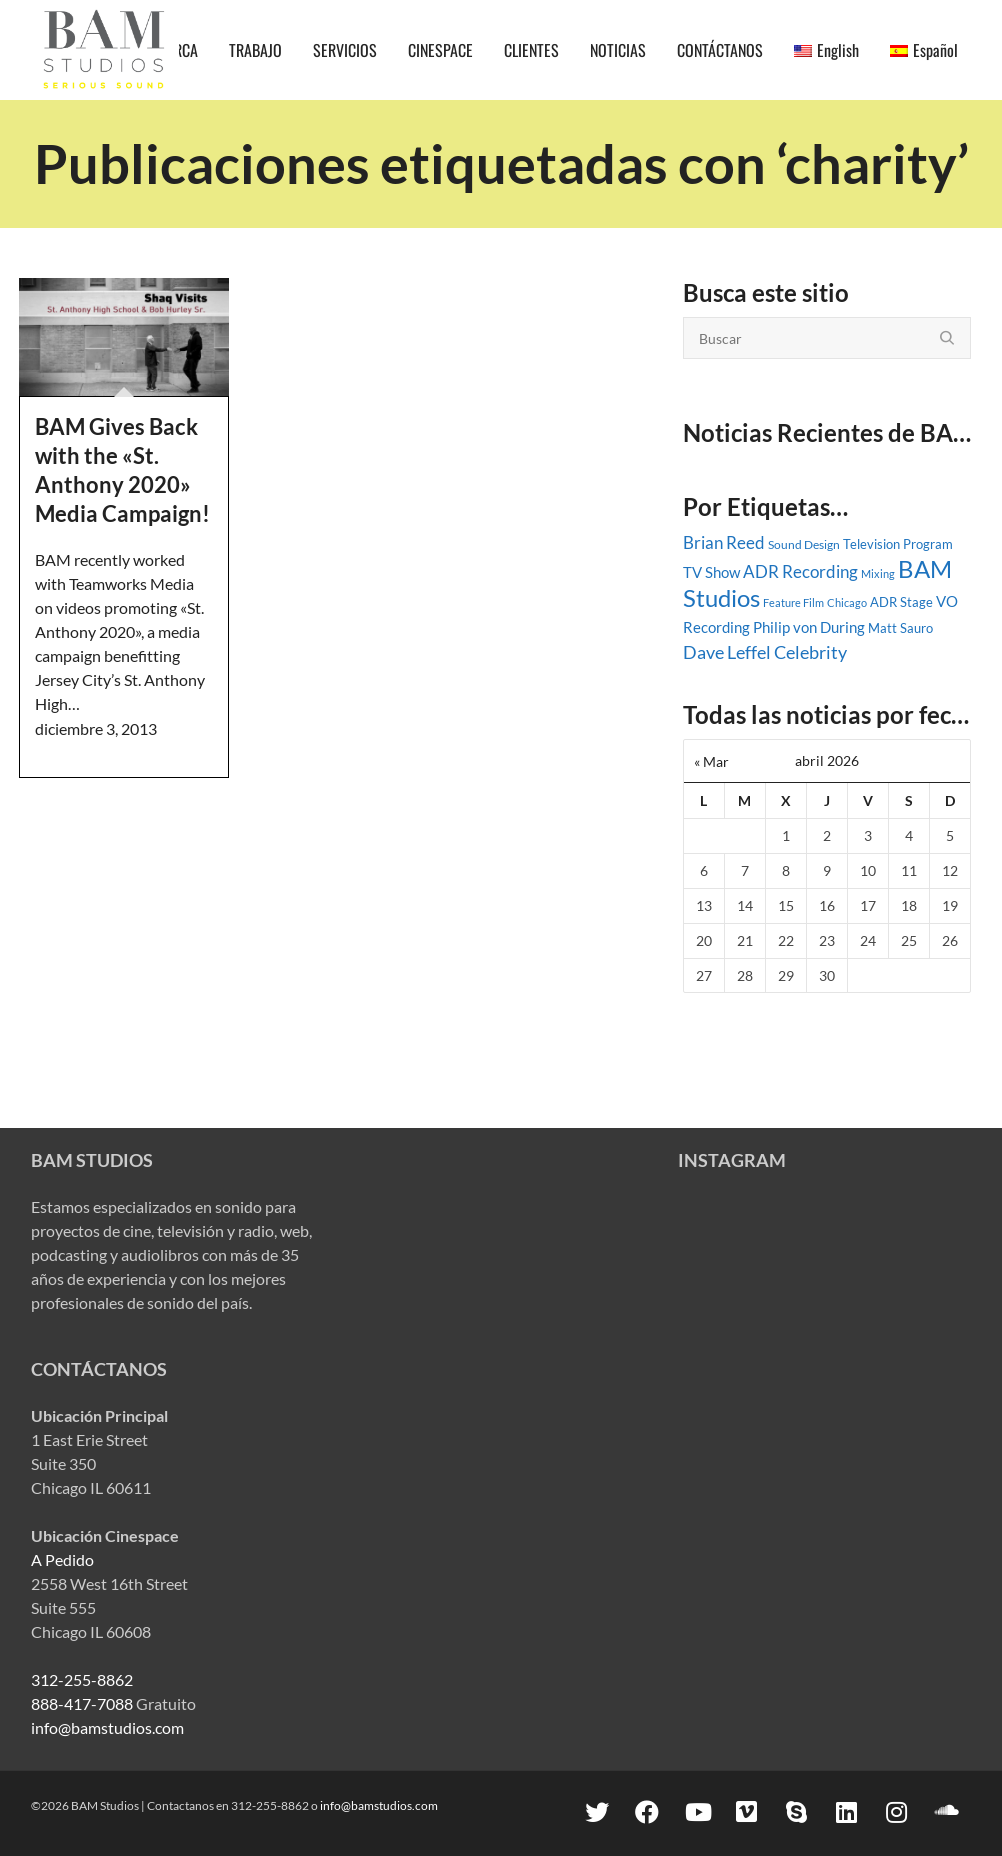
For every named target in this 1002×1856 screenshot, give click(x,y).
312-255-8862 (82, 1679)
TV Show (711, 572)
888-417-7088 (82, 1703)
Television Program (898, 544)
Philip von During (809, 627)
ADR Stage (901, 602)
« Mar (711, 761)
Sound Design (804, 544)
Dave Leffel (727, 652)
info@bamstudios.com (107, 1727)
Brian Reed (724, 543)
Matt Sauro (900, 628)
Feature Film (793, 602)
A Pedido (62, 1559)
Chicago (847, 602)
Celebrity (810, 652)
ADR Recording (800, 572)
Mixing (878, 573)
